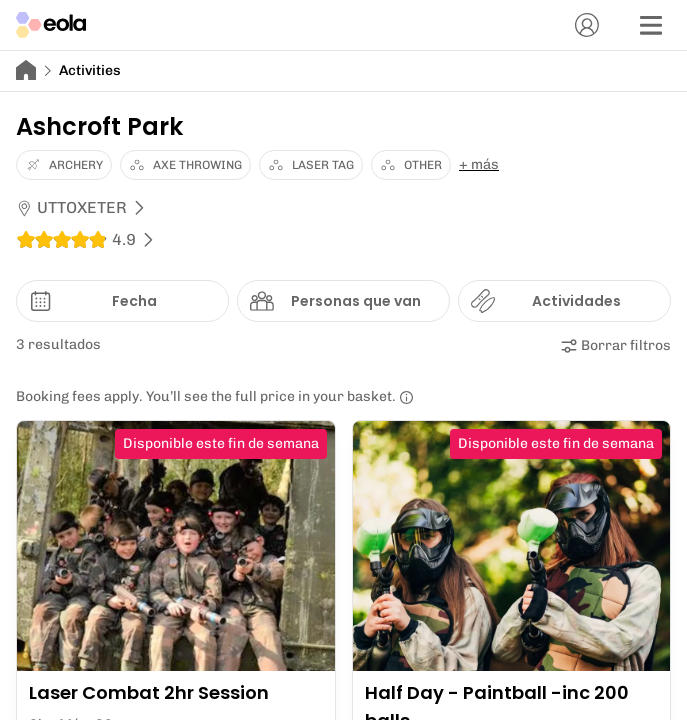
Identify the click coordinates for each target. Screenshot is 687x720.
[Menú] (651, 25)
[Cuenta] (587, 25)
